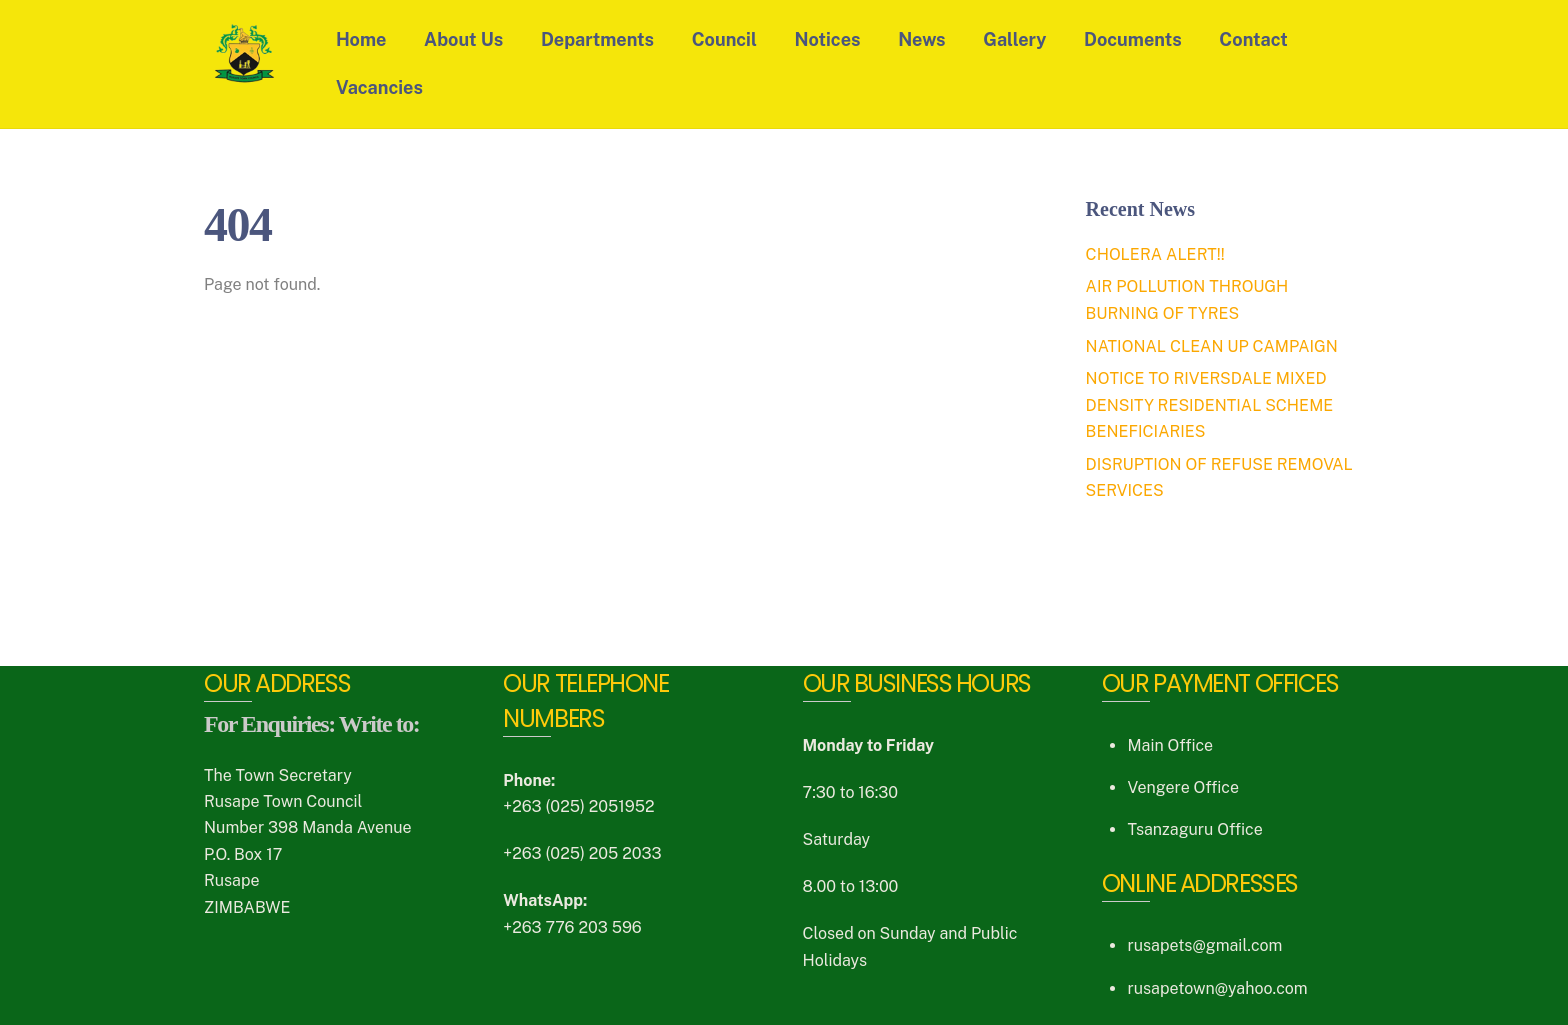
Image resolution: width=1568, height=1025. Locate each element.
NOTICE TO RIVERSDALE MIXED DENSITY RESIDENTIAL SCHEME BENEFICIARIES (1210, 405)
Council (724, 39)
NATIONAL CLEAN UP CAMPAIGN (1212, 346)
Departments (597, 39)
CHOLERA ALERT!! (1155, 254)
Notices (828, 39)
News (921, 39)
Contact (1253, 39)
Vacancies (379, 87)
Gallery (1014, 39)
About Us (463, 39)
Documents (1133, 39)
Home (361, 39)
